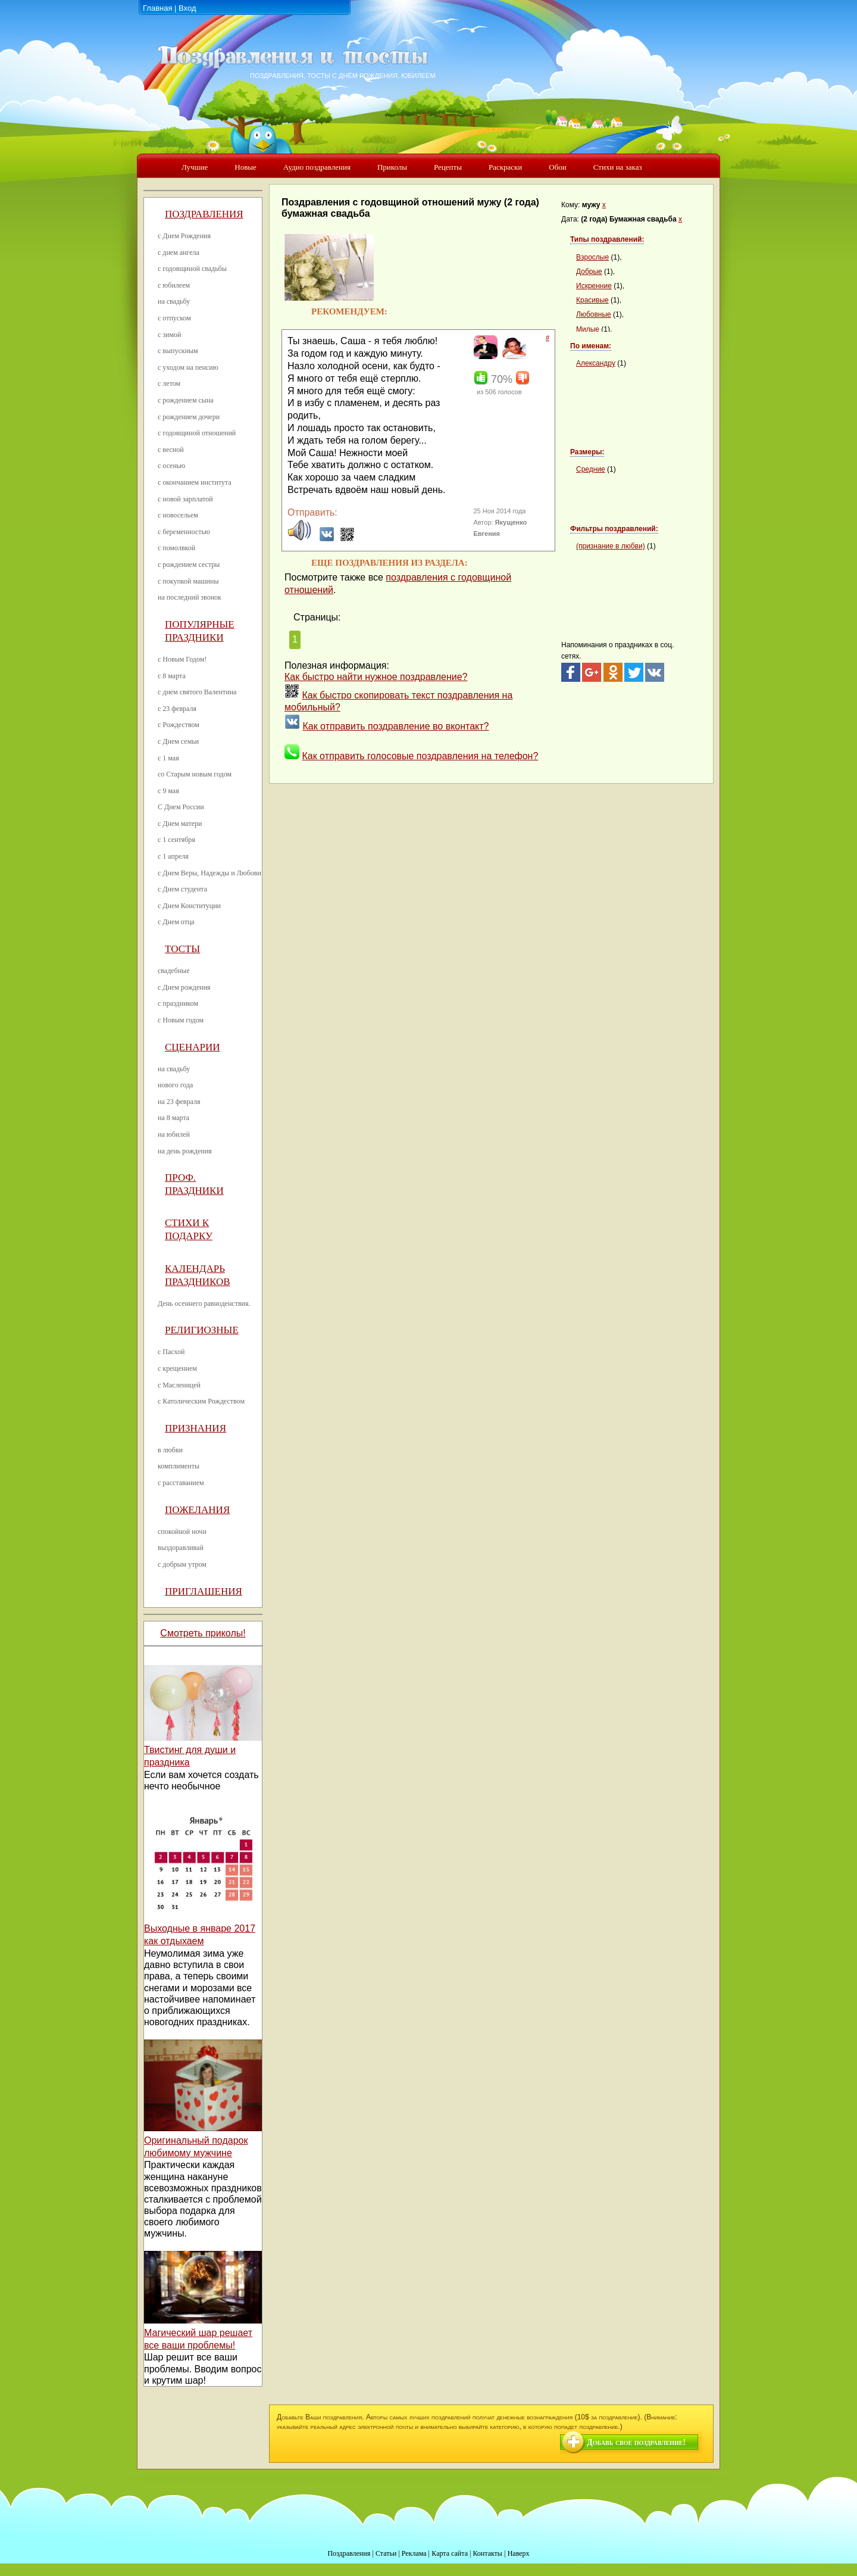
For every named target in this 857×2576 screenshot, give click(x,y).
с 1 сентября (176, 839)
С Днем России (181, 807)
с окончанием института (195, 482)
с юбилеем (174, 285)
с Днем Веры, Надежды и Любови (209, 873)
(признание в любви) (610, 546)
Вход (187, 8)
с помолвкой (176, 548)
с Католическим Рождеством (201, 1401)
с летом (169, 383)
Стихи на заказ (617, 167)
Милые (587, 329)
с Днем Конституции (189, 906)
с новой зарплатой (185, 499)
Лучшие (195, 167)
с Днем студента (182, 889)
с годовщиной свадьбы (192, 268)
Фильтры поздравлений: (614, 529)
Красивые (592, 300)
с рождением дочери (189, 417)
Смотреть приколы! (202, 1633)
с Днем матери (180, 823)
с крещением (177, 1368)
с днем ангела (178, 252)
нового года (175, 1085)
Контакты (487, 2553)
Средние (590, 469)
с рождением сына (186, 400)
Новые (245, 167)
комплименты (178, 1466)
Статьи (386, 2553)
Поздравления (204, 214)
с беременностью (184, 532)
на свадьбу (174, 301)
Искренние (594, 286)
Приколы (392, 167)
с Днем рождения (184, 987)
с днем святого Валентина (197, 692)
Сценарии (192, 1047)
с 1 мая (168, 758)
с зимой (170, 334)
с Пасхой (171, 1352)
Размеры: (587, 452)
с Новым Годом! (182, 659)
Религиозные (202, 1330)
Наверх (519, 2553)
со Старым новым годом (195, 774)
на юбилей (174, 1134)
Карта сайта (449, 2553)
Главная (157, 8)
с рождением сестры (189, 564)
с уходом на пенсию (188, 367)
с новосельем (178, 515)
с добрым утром (182, 1564)
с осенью (171, 465)
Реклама (414, 2553)
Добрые (589, 271)
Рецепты (448, 167)
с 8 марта (172, 676)
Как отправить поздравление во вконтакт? (395, 726)
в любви (170, 1450)
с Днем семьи (178, 741)
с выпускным (178, 351)
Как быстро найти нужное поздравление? (376, 677)
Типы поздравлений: (607, 239)
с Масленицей (179, 1385)
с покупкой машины (188, 581)
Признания (195, 1428)
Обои (557, 167)
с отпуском (174, 318)
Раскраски (505, 167)
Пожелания (197, 1509)
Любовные (593, 314)
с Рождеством (178, 725)
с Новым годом (181, 1020)
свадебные (174, 970)
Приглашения (203, 1591)
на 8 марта (173, 1118)
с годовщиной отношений (197, 433)
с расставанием (181, 1483)
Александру (595, 363)
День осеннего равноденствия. (204, 1303)
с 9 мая (168, 791)
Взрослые (592, 257)
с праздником (178, 1003)
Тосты (182, 949)
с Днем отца (176, 922)
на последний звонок (189, 597)
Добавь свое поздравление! (636, 2442)
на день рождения (185, 1151)
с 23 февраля (177, 708)
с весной (171, 449)
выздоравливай (181, 1547)
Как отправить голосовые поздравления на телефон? (420, 756)
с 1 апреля (173, 856)
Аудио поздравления (317, 167)
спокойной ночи (182, 1531)
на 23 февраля (179, 1101)
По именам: (590, 346)
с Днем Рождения (184, 236)
